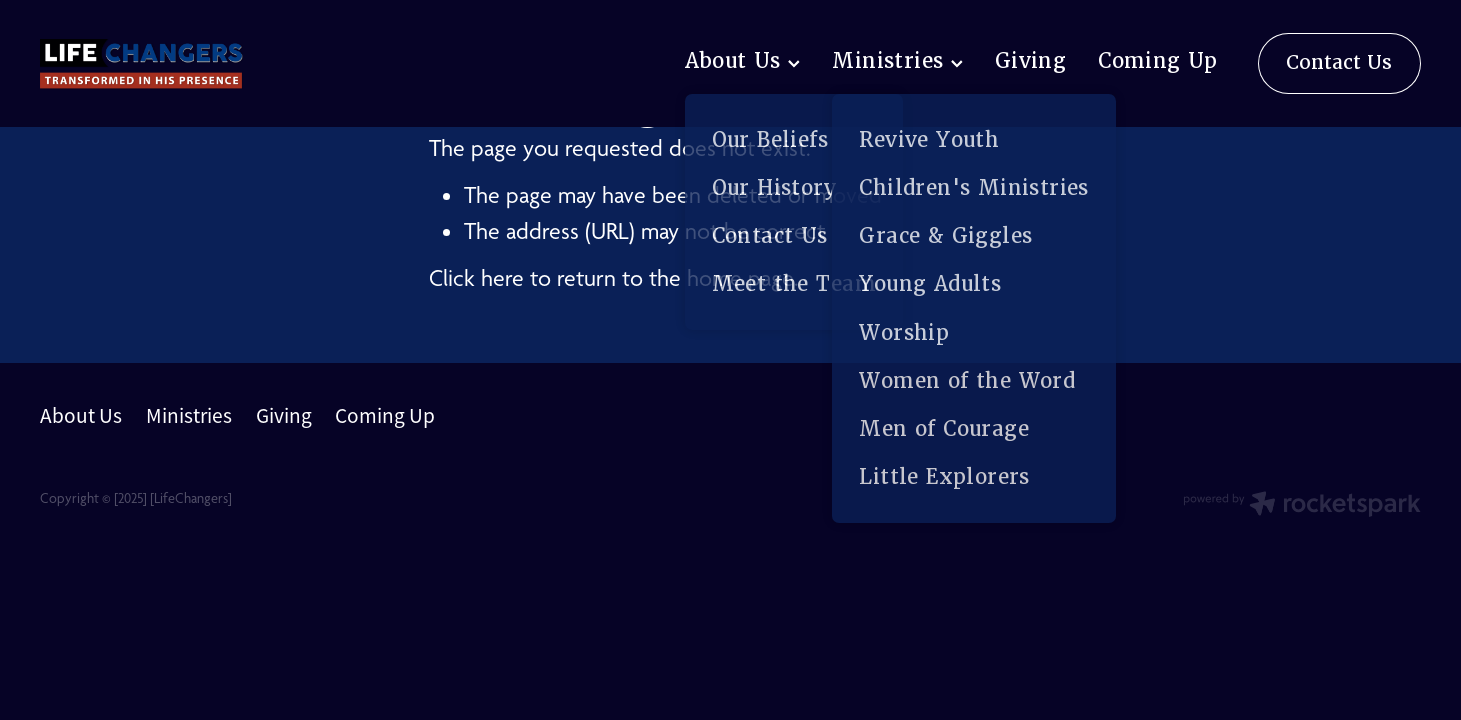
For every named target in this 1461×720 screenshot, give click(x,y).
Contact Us (1339, 62)
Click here (476, 278)
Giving (1030, 61)
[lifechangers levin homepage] (178, 64)
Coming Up (1158, 61)
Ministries (897, 61)
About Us (743, 61)
